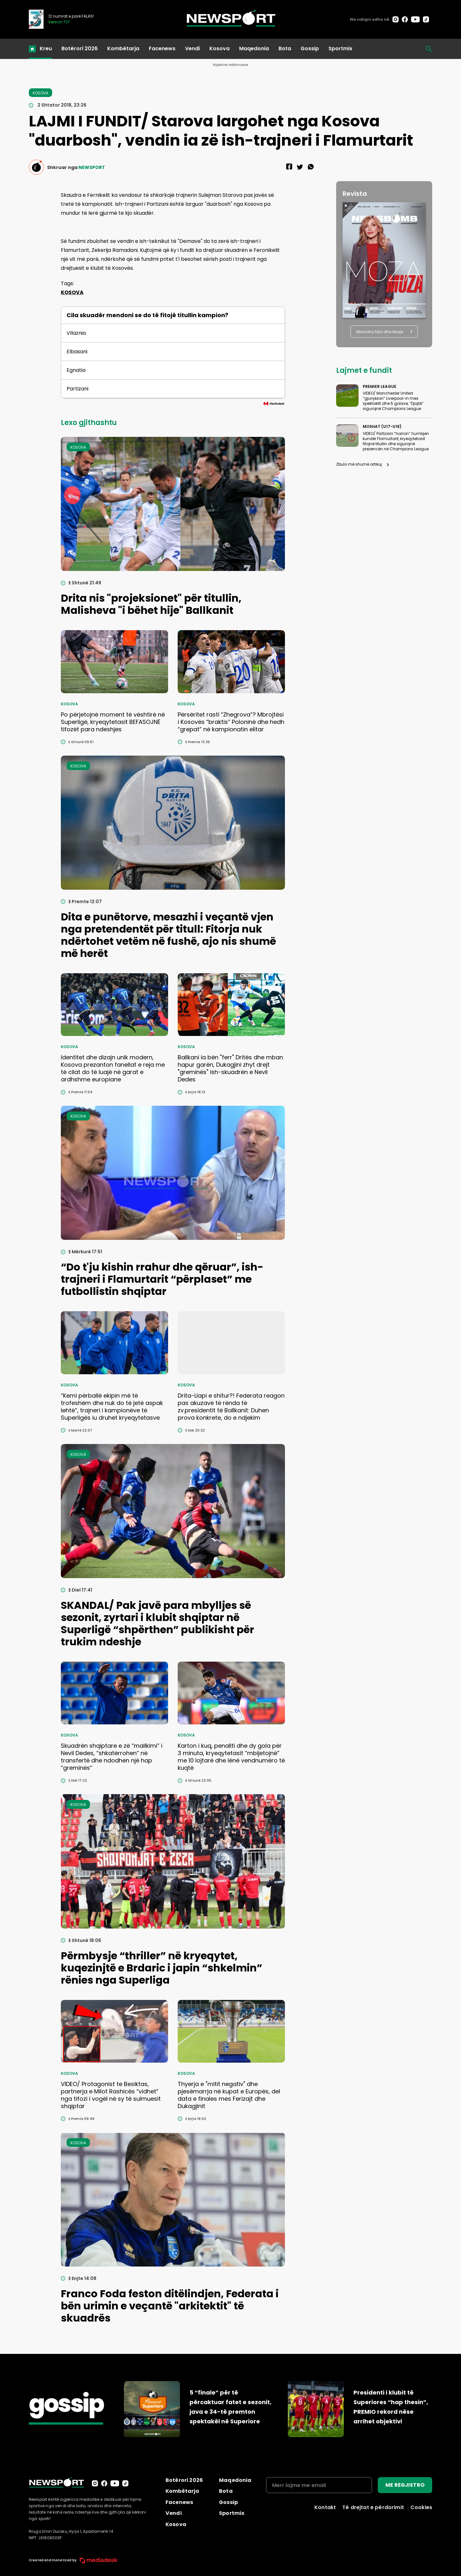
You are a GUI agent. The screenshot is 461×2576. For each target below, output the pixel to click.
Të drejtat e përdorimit (373, 2507)
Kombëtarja (123, 48)
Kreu (46, 48)
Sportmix (340, 48)
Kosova (219, 48)
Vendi (192, 48)
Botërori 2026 (79, 48)
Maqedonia (254, 48)
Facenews (162, 48)
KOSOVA (72, 292)
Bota (285, 48)
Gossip (310, 48)
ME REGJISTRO (405, 2485)
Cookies (421, 2507)
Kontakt (325, 2507)
